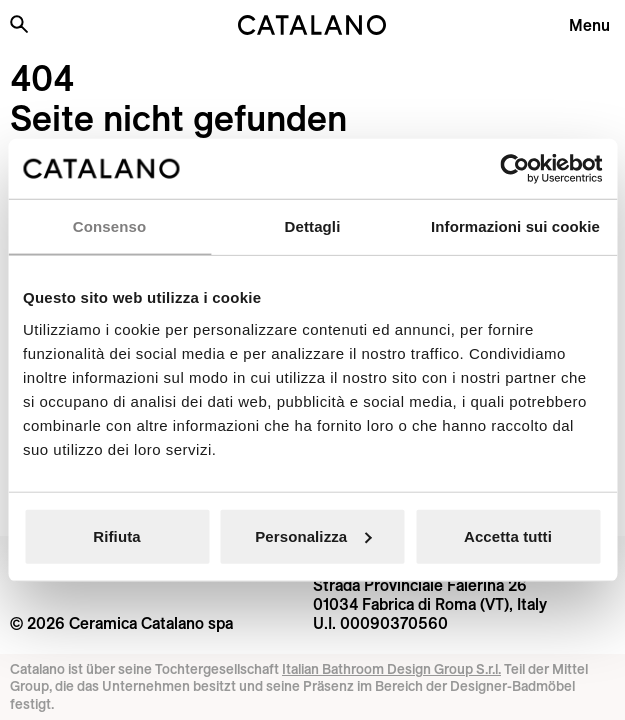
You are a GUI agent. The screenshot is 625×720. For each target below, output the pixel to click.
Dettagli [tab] (313, 226)
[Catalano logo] (312, 25)
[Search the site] (19, 24)
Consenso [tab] (109, 226)
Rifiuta (116, 535)
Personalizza (313, 535)
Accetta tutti (508, 535)
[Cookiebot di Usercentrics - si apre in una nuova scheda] (514, 169)
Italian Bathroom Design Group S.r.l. (391, 669)
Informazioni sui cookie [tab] (515, 226)
